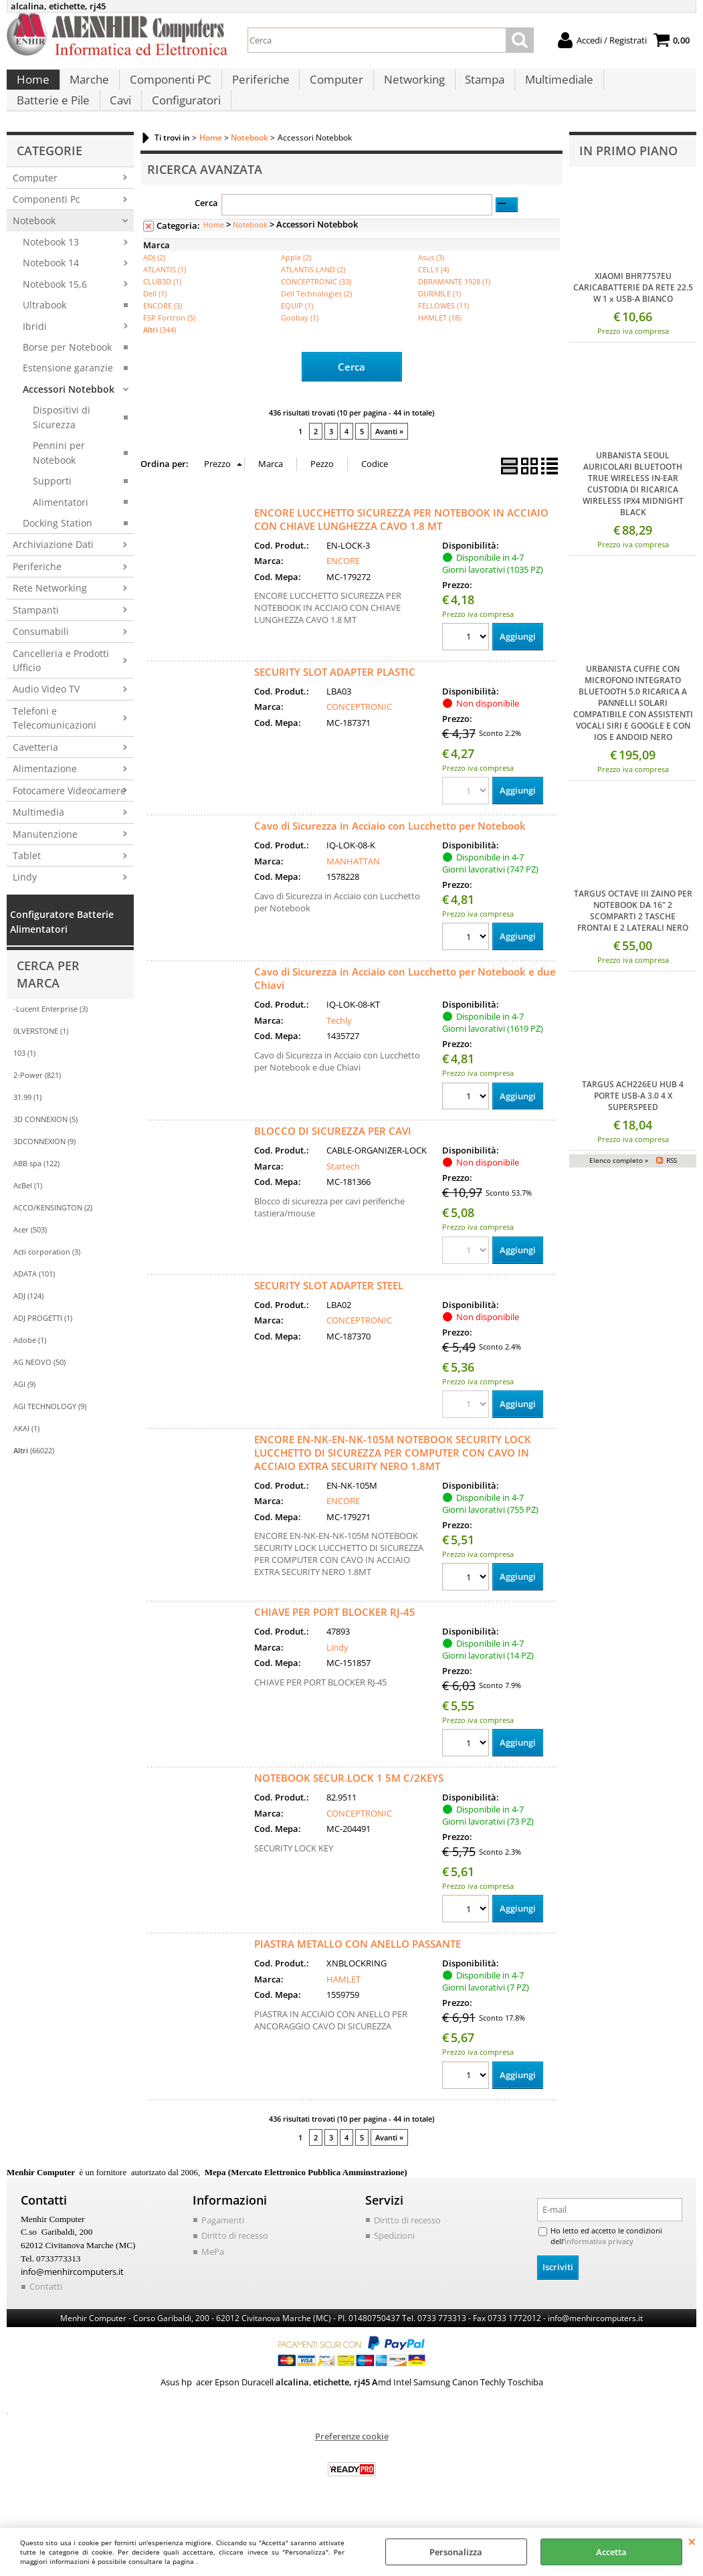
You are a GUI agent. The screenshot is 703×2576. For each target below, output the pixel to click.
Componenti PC (168, 87)
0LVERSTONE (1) (40, 1057)
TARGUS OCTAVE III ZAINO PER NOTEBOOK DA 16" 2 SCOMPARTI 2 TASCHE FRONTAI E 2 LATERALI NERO (633, 937)
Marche (88, 87)
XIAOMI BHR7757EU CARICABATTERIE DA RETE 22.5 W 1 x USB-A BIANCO (633, 314)
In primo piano (628, 177)
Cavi (26, 120)
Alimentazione (45, 795)
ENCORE (343, 586)
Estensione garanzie (68, 395)
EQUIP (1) (297, 332)
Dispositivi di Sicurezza (61, 443)
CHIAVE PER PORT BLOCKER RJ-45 (334, 1639)
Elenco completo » (618, 1187)
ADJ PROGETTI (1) (42, 1345)
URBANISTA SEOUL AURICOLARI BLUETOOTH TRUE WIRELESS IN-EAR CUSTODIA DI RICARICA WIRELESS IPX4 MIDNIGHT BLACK (633, 510)
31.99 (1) (27, 1124)
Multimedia (38, 838)
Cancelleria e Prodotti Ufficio (61, 687)
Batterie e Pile (641, 87)
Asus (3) (431, 284)
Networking (408, 87)
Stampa (478, 87)
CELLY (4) (433, 296)
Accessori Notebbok (68, 415)
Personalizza (455, 2552)
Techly (339, 1046)
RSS (671, 1187)
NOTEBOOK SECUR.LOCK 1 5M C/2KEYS (348, 1806)
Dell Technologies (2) (316, 320)
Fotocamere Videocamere (69, 817)
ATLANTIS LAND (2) (313, 296)
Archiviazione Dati (53, 571)
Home (32, 87)
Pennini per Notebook (59, 479)
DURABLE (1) (439, 320)
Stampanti (36, 636)
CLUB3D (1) (162, 308)
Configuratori (91, 120)
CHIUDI (692, 2541)
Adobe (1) (29, 1367)
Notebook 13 (51, 268)
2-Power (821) (37, 1102)
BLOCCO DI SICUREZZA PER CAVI (332, 1157)
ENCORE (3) (162, 332)
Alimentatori (60, 529)
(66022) (33, 1477)
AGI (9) (24, 1411)
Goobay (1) (299, 344)
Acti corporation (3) (46, 1278)
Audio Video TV (46, 716)
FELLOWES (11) (443, 332)
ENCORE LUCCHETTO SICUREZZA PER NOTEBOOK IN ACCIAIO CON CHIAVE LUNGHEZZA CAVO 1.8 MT (401, 544)
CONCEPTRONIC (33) (316, 308)
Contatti (45, 2313)
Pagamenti (222, 2248)
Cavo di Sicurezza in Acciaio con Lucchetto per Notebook (390, 851)
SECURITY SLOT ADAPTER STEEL (328, 1312)
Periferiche (257, 87)
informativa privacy (595, 2269)
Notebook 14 (51, 289)
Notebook (34, 248)
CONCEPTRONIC (359, 732)
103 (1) (24, 1080)
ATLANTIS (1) (164, 296)
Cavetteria (35, 773)
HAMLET (343, 2007)
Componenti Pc (46, 225)
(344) (159, 356)
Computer (332, 87)
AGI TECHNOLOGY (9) (49, 1433)
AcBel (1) (27, 1212)
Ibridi (35, 353)
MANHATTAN (353, 887)
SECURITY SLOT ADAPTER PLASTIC (334, 697)
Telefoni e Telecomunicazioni (54, 744)
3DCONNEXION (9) (44, 1168)
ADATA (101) (34, 1300)
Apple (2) (296, 284)
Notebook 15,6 (55, 310)
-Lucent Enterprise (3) (50, 1035)
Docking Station (57, 549)
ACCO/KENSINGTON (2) (52, 1234)
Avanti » (389, 457)
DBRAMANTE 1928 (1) (454, 308)
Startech (343, 1192)
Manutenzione (45, 860)
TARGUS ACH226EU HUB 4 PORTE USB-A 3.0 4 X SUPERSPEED (633, 1122)
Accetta (611, 2552)
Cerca (206, 230)
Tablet (27, 882)
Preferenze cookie (352, 2463)
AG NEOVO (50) (39, 1389)
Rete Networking (50, 614)
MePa (212, 2280)
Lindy (25, 904)
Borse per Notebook (67, 373)
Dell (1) (155, 320)
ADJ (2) (154, 284)
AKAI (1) (26, 1455)
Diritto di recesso (234, 2264)
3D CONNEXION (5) (45, 1146)
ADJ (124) (28, 1322)
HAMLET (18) (439, 344)
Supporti (52, 507)
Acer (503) (30, 1256)
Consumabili (41, 658)
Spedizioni (394, 2264)
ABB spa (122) (36, 1190)
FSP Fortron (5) (169, 344)
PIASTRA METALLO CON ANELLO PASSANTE (357, 1972)
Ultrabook (44, 331)
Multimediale (551, 87)
